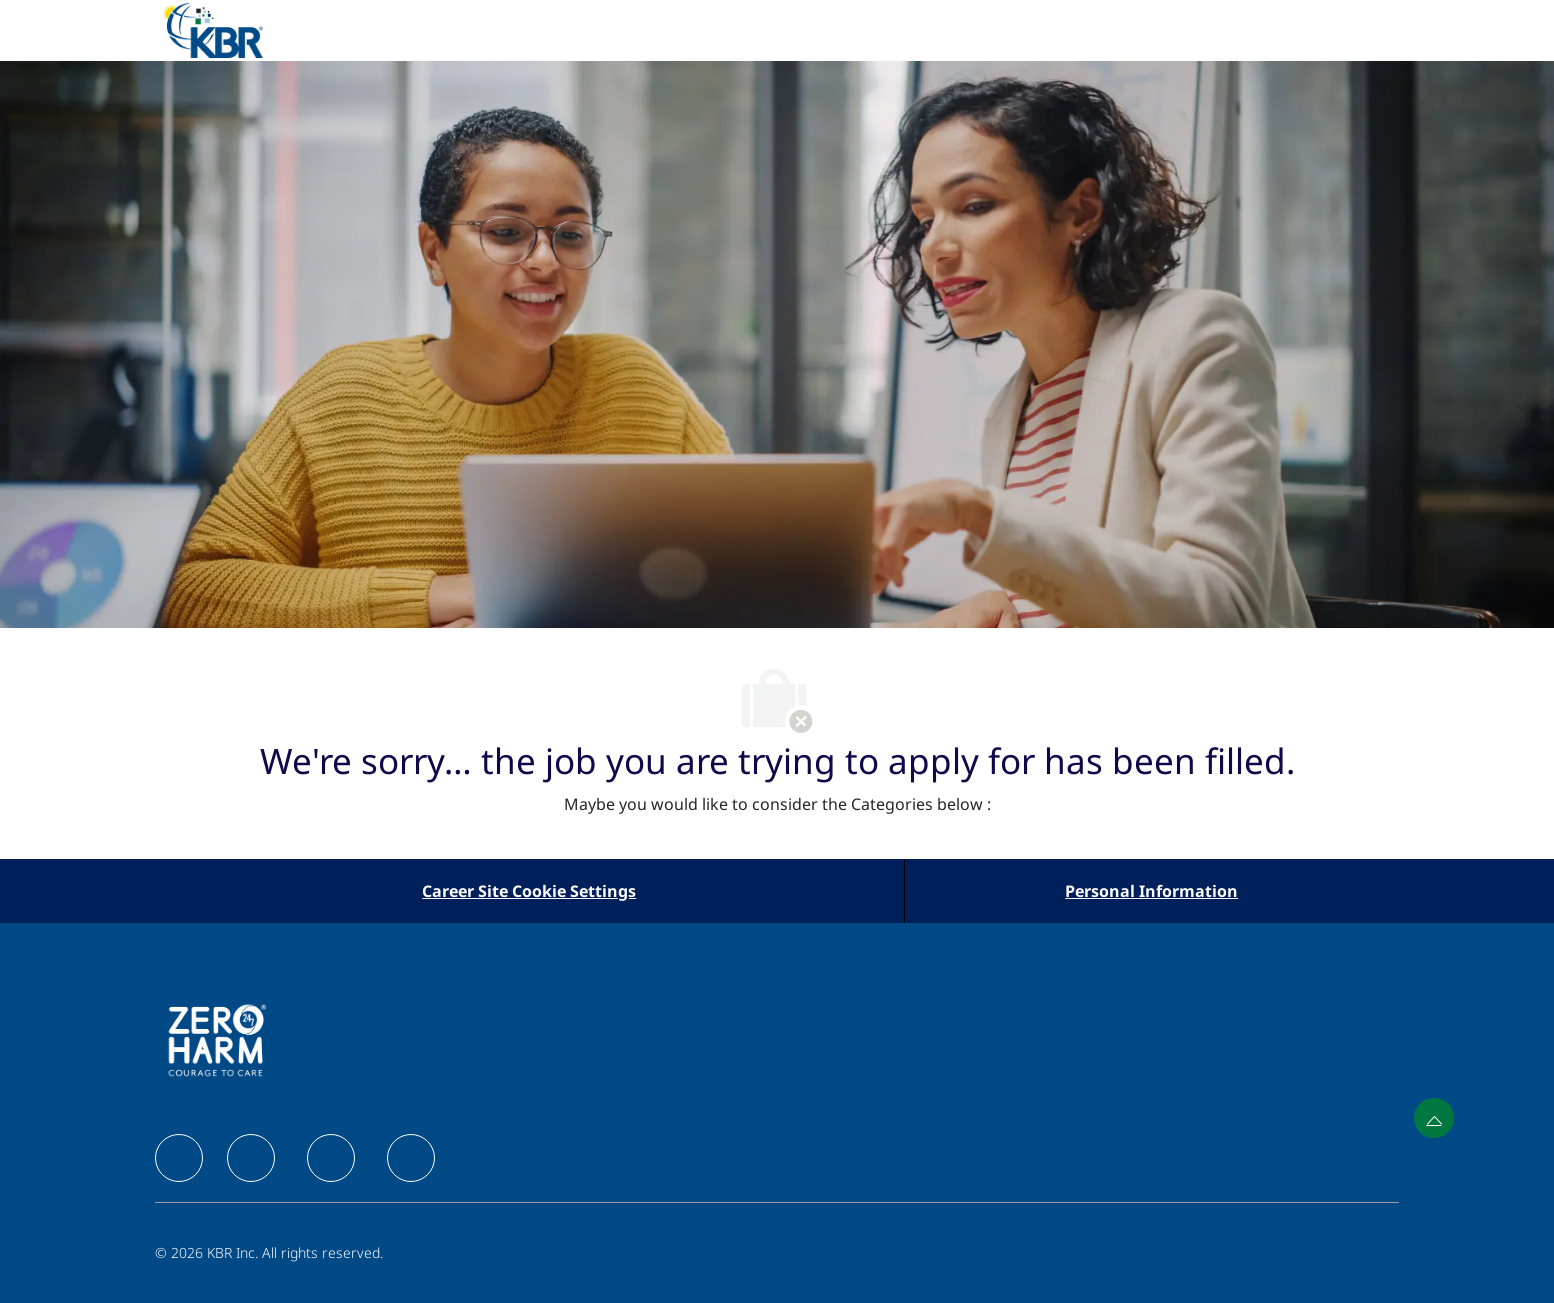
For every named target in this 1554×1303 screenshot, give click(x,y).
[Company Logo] (236, 30)
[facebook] (179, 1158)
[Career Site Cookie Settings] (529, 891)
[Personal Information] (1151, 891)
